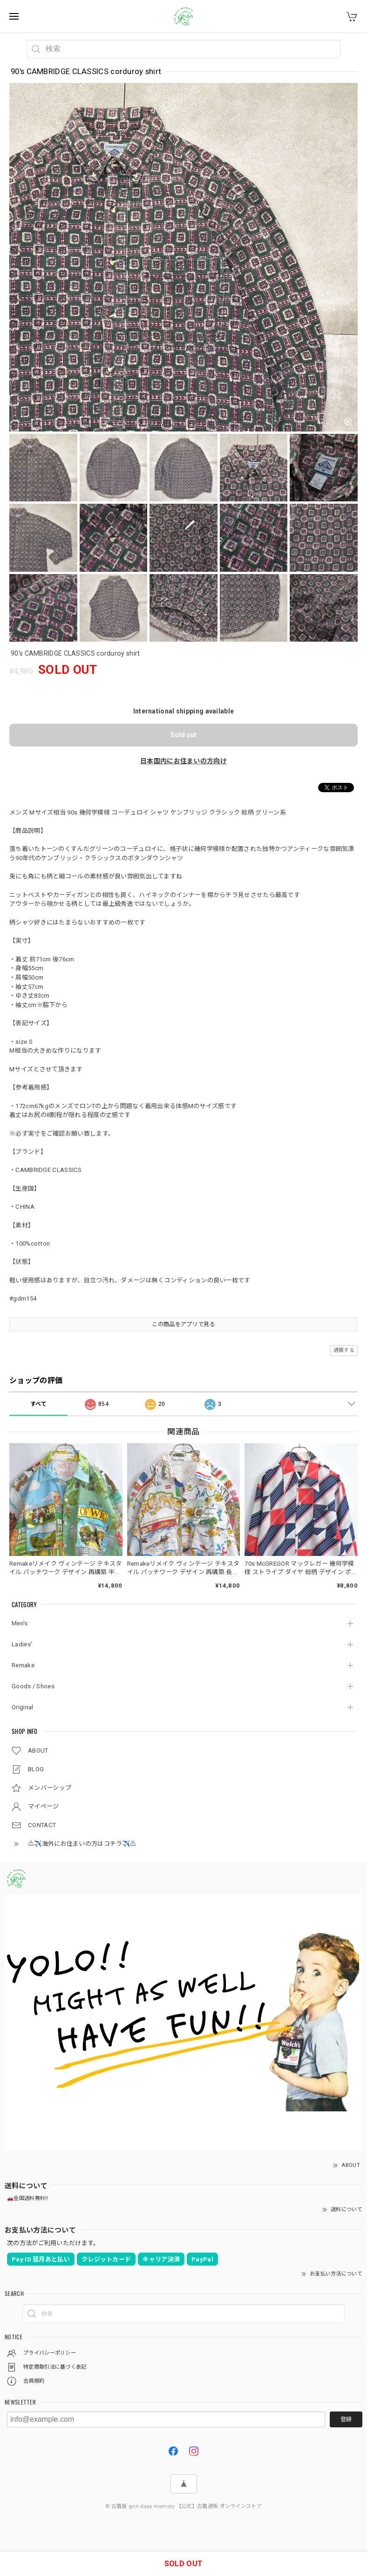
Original (22, 1707)
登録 (346, 2419)
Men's (20, 1623)
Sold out (183, 735)
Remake (23, 1665)
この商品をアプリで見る (183, 1324)
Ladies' (22, 1644)
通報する (343, 1350)
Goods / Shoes (33, 1686)
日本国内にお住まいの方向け (183, 761)
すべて (38, 1404)
